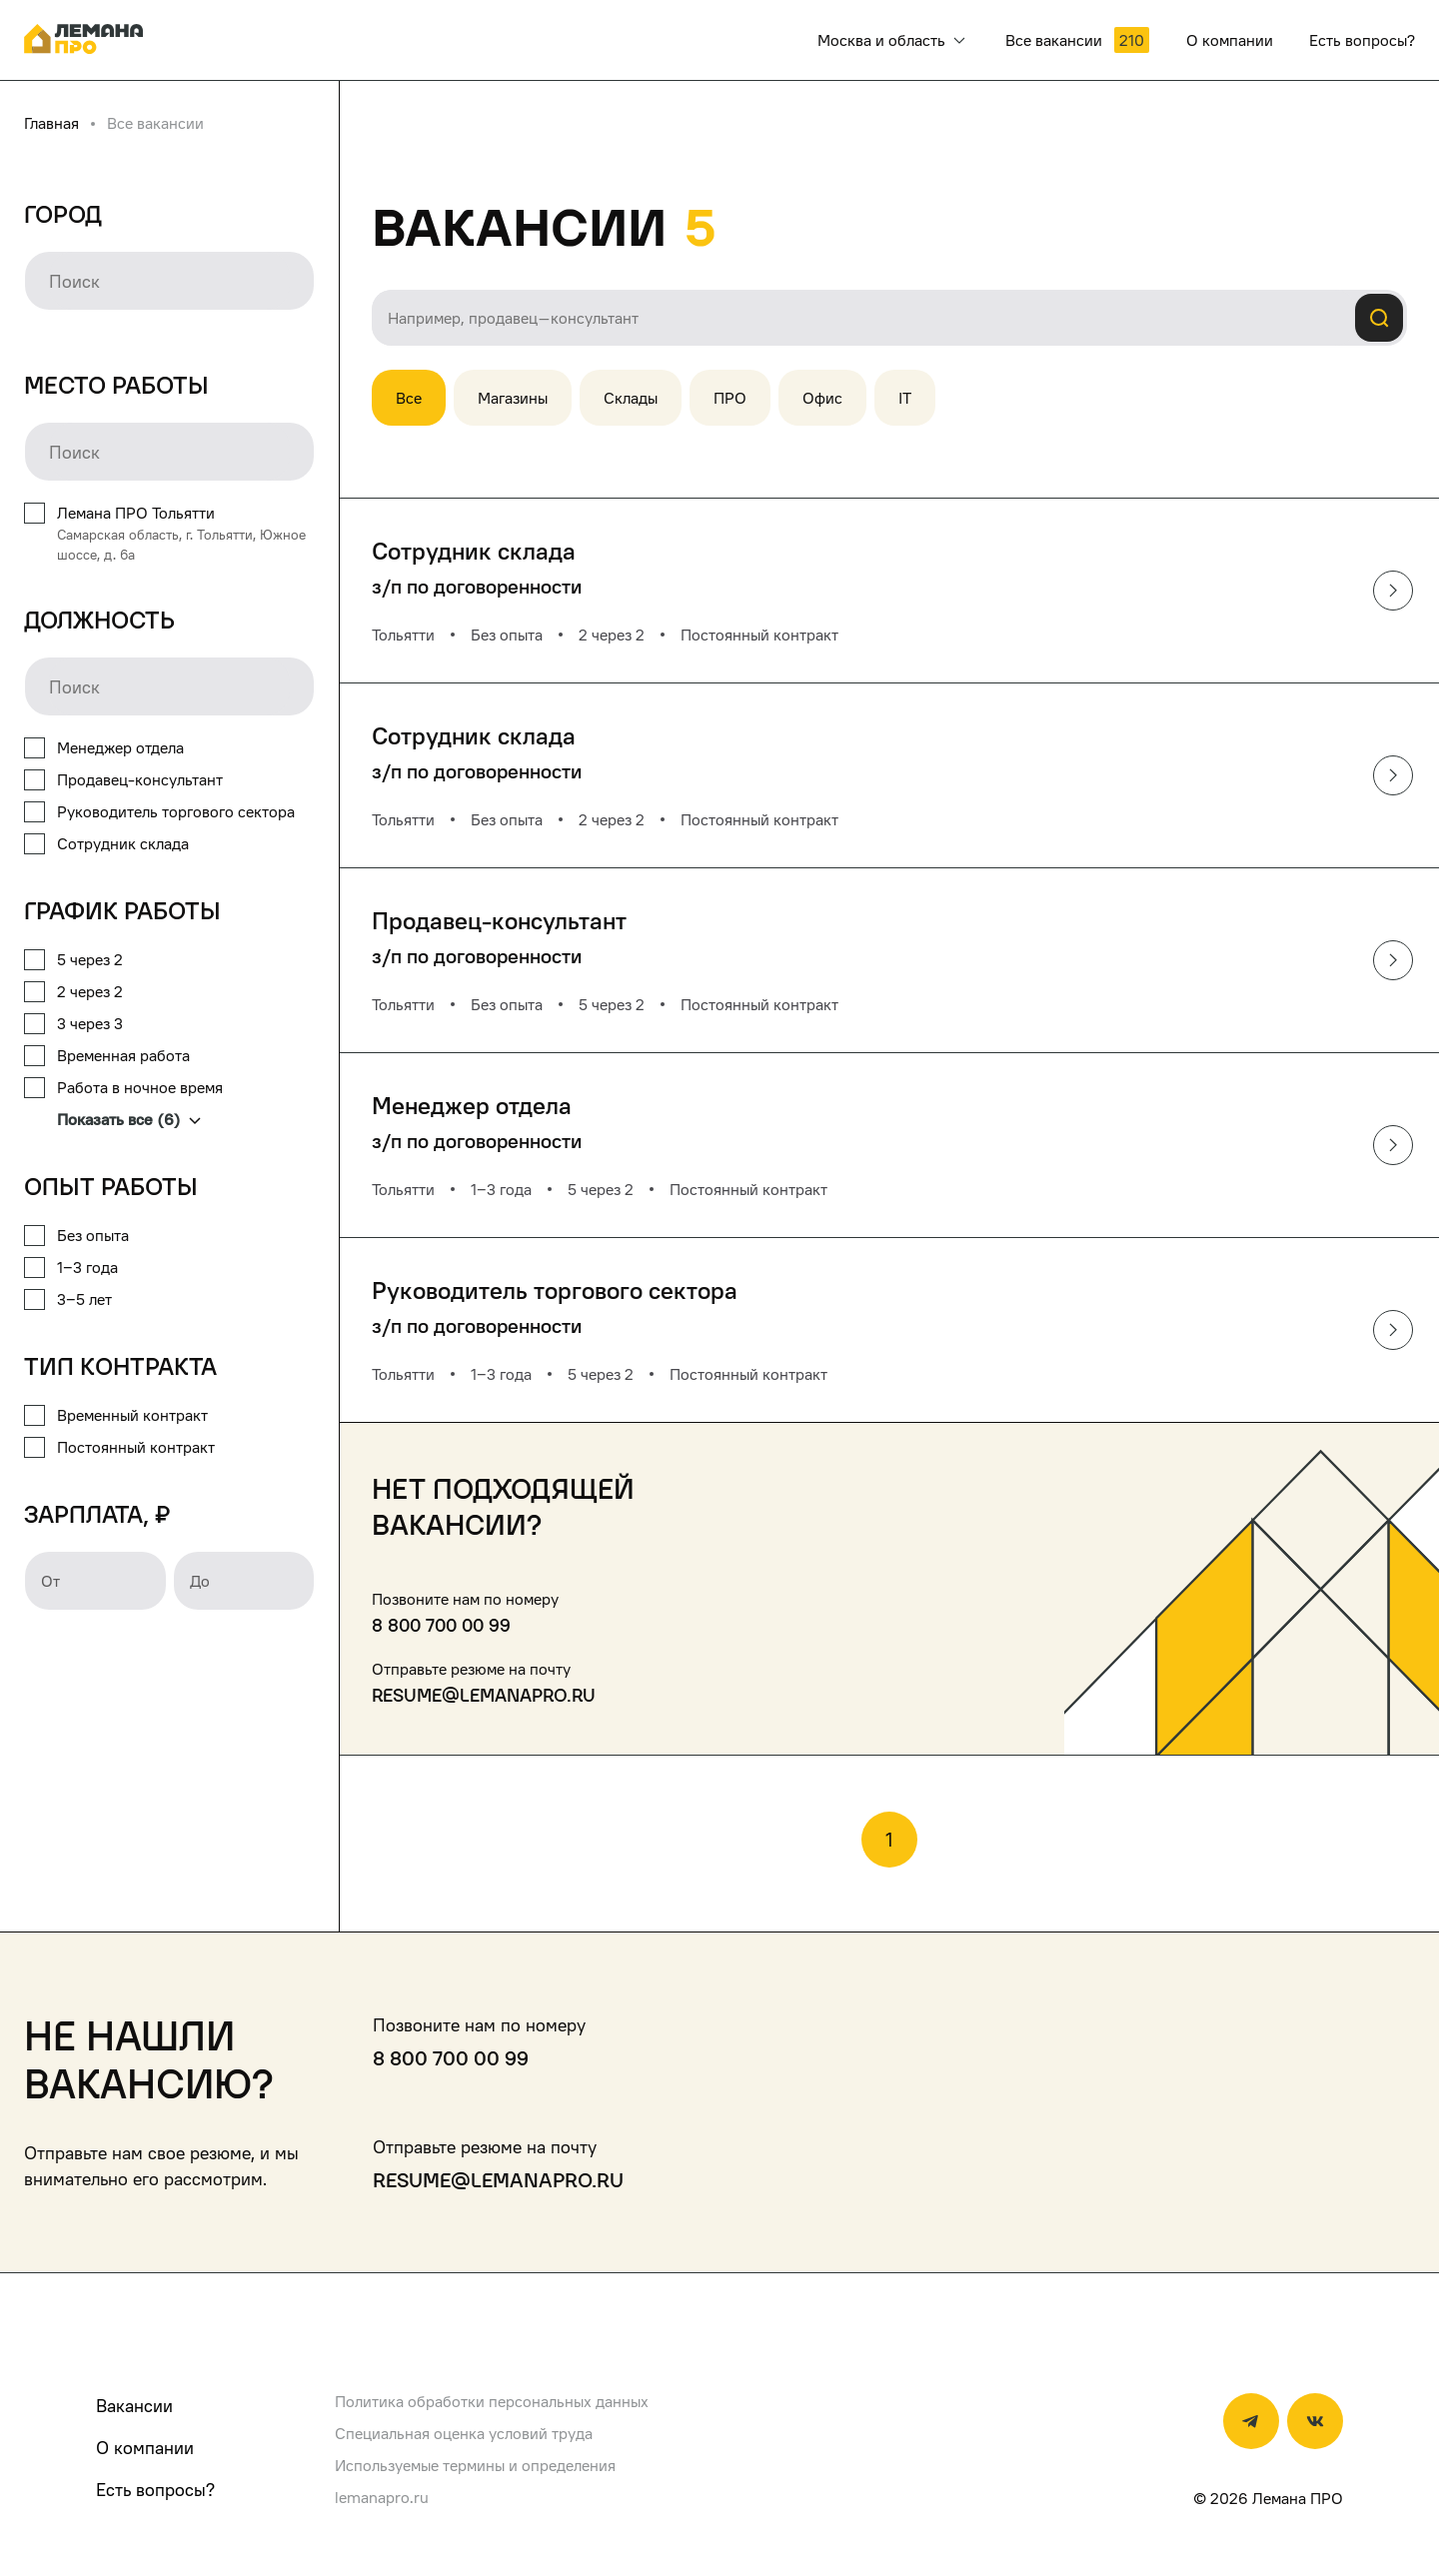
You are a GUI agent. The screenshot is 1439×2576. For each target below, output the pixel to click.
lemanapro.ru (382, 2497)
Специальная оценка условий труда (464, 2433)
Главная (51, 123)
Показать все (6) (129, 1119)
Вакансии (134, 2405)
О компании (145, 2447)
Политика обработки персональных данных (492, 2401)
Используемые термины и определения (475, 2465)
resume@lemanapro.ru (484, 1695)
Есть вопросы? (155, 2489)
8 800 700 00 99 (441, 1625)
